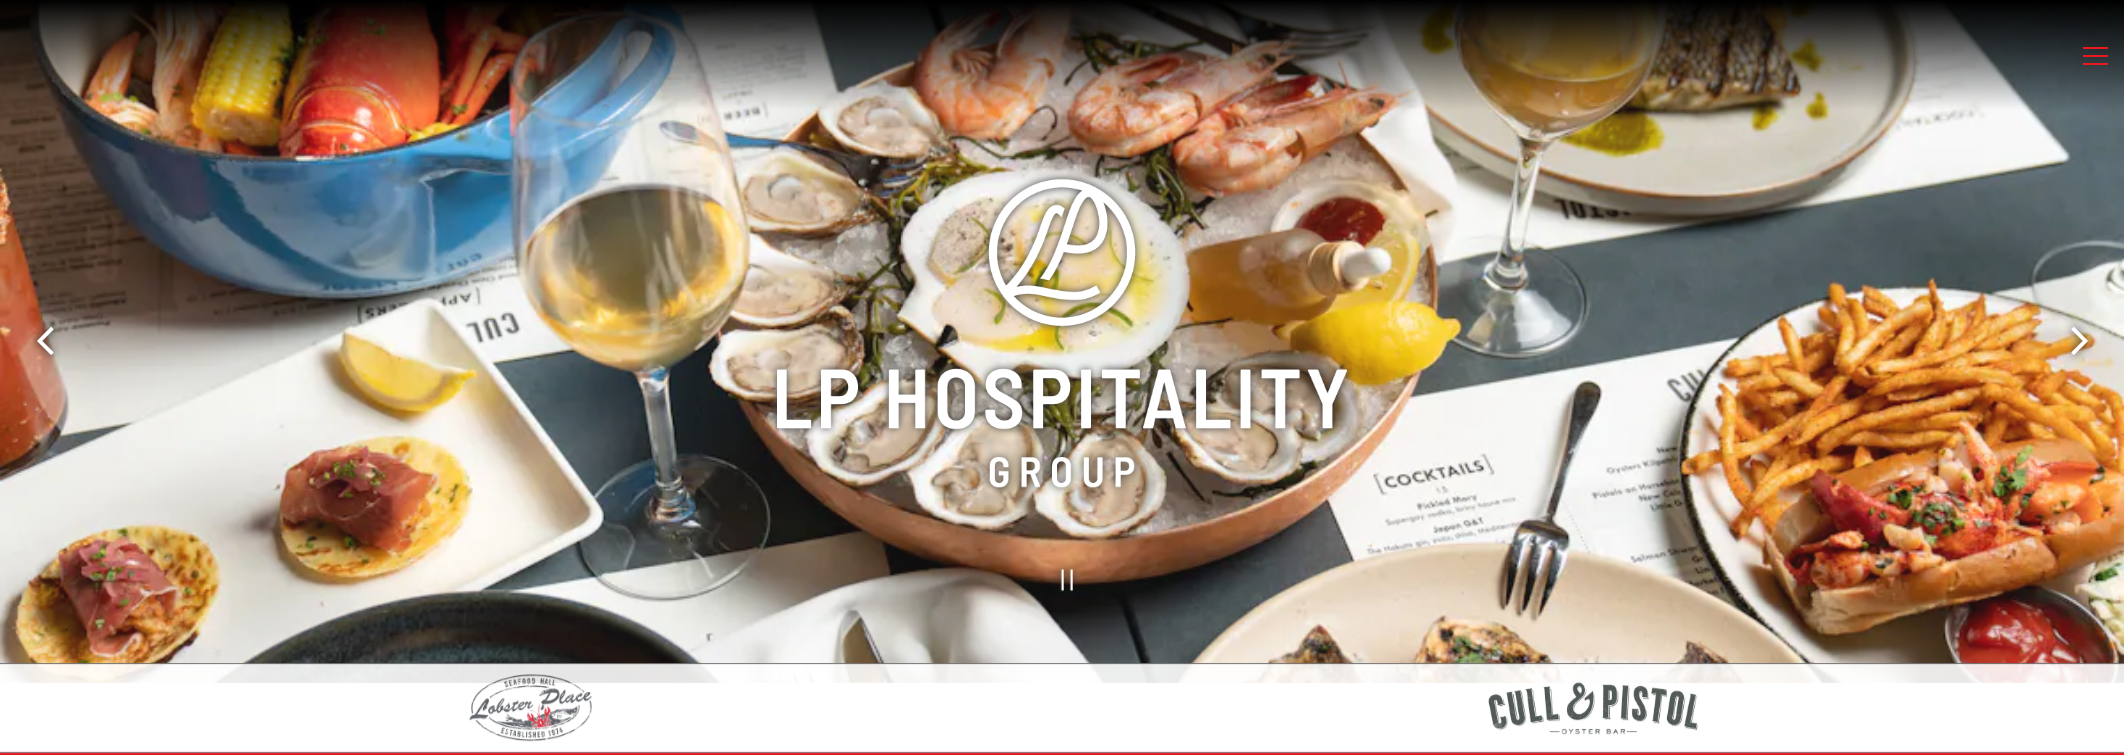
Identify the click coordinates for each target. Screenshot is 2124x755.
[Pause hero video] (1061, 570)
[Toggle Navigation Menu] (2095, 56)
